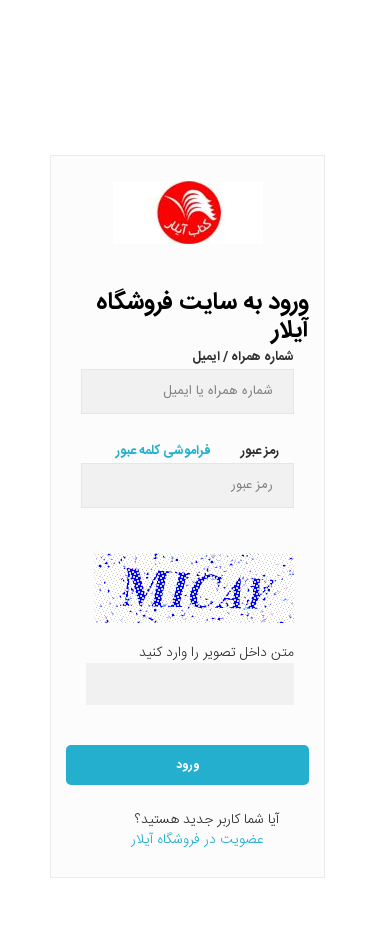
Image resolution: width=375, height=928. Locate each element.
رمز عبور (260, 449)
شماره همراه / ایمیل (243, 355)
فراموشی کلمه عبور (163, 451)
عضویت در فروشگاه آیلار (197, 840)
